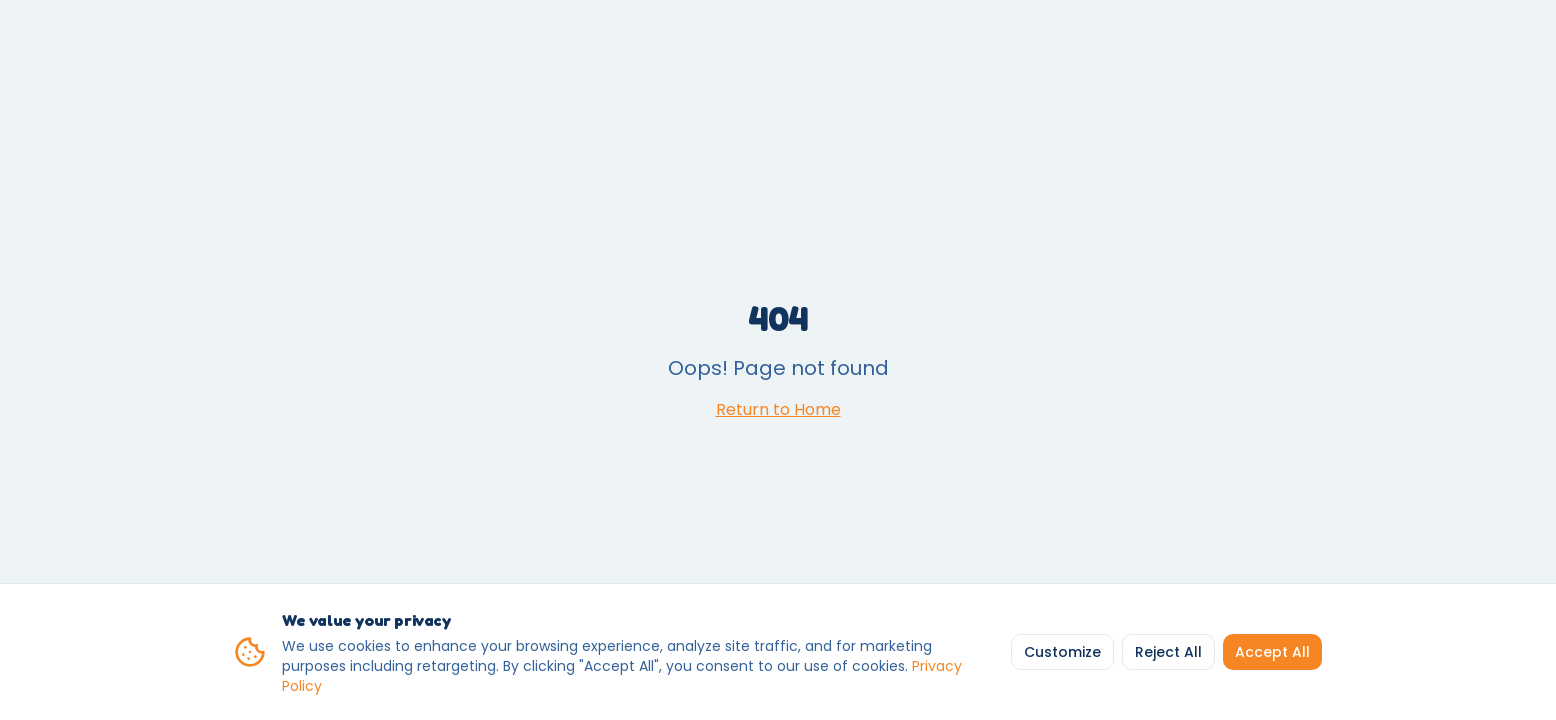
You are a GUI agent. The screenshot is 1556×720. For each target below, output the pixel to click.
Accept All (1272, 652)
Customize (1062, 652)
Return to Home (778, 409)
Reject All (1168, 652)
